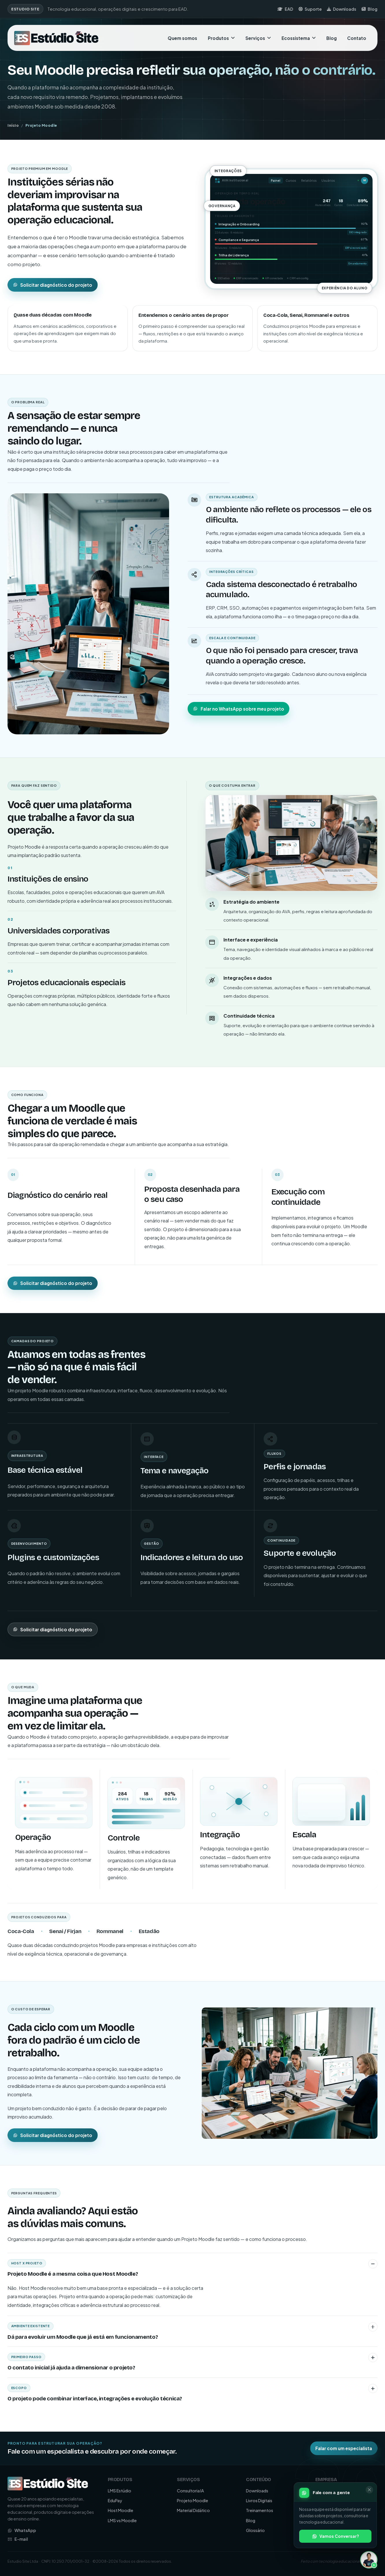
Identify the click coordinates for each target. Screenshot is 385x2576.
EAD (285, 9)
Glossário (255, 2530)
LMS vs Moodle (122, 2520)
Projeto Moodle (192, 2500)
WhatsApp (22, 2530)
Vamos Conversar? (335, 2536)
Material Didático (193, 2510)
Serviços (258, 38)
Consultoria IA (190, 2490)
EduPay (115, 2500)
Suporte (310, 9)
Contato (356, 38)
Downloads (341, 9)
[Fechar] (369, 2490)
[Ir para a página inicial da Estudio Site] (56, 38)
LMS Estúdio (119, 2490)
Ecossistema (299, 38)
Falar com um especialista (343, 2448)
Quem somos (182, 38)
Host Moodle (120, 2510)
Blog (369, 9)
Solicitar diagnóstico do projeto (52, 285)
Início (13, 125)
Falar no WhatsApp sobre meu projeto (238, 708)
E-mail (18, 2539)
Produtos (221, 38)
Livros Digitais (259, 2500)
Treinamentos (259, 2510)
